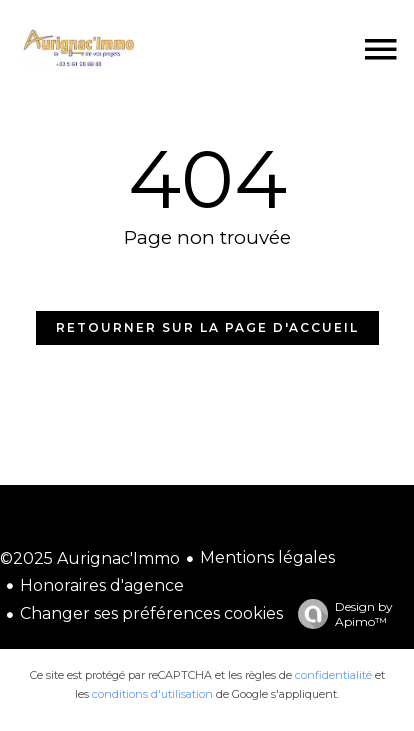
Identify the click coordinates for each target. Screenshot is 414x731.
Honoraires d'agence (102, 585)
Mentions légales (267, 557)
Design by (340, 614)
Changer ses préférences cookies (151, 613)
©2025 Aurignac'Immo (90, 558)
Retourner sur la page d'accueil (207, 327)
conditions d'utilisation (152, 694)
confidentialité (333, 675)
